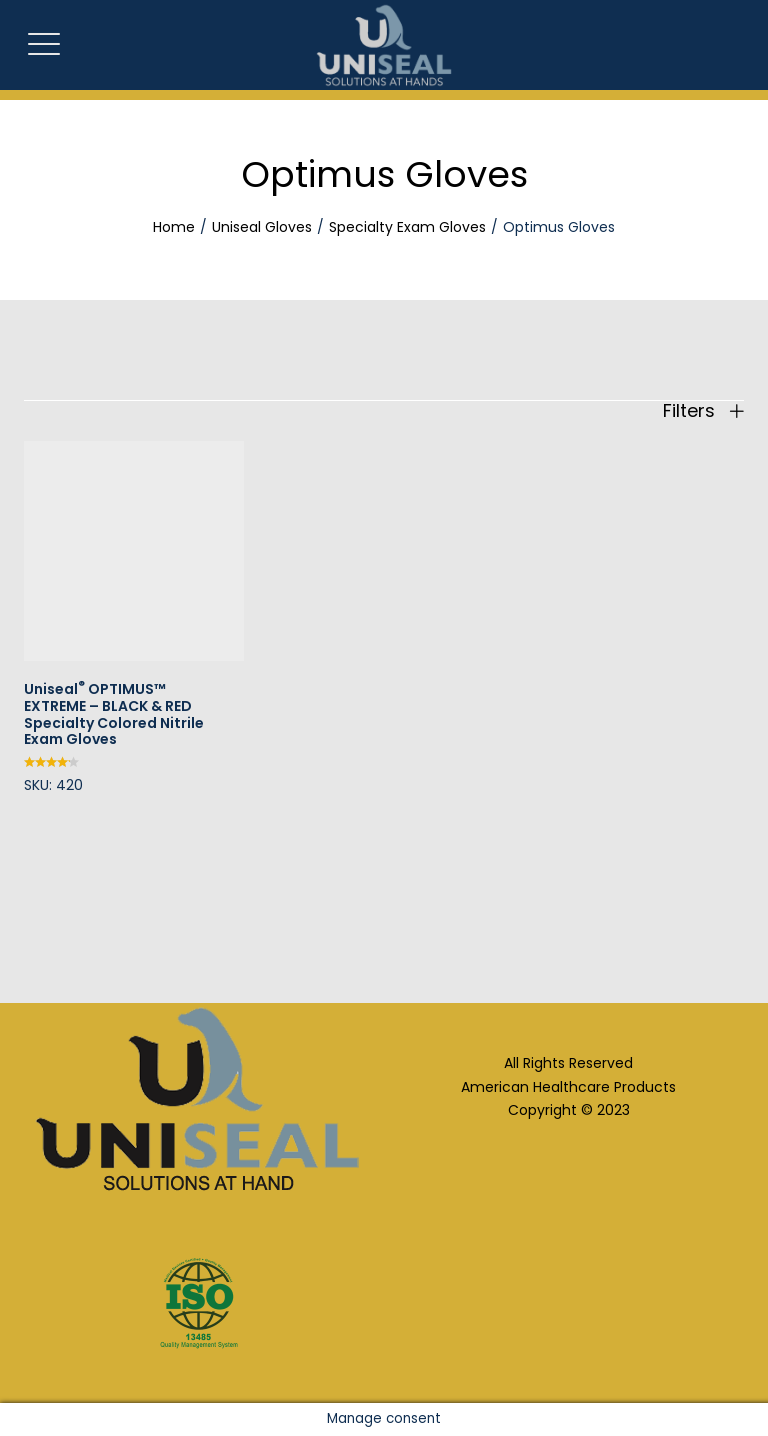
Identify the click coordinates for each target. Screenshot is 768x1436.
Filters (703, 411)
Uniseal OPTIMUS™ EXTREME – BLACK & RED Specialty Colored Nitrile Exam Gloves (114, 714)
